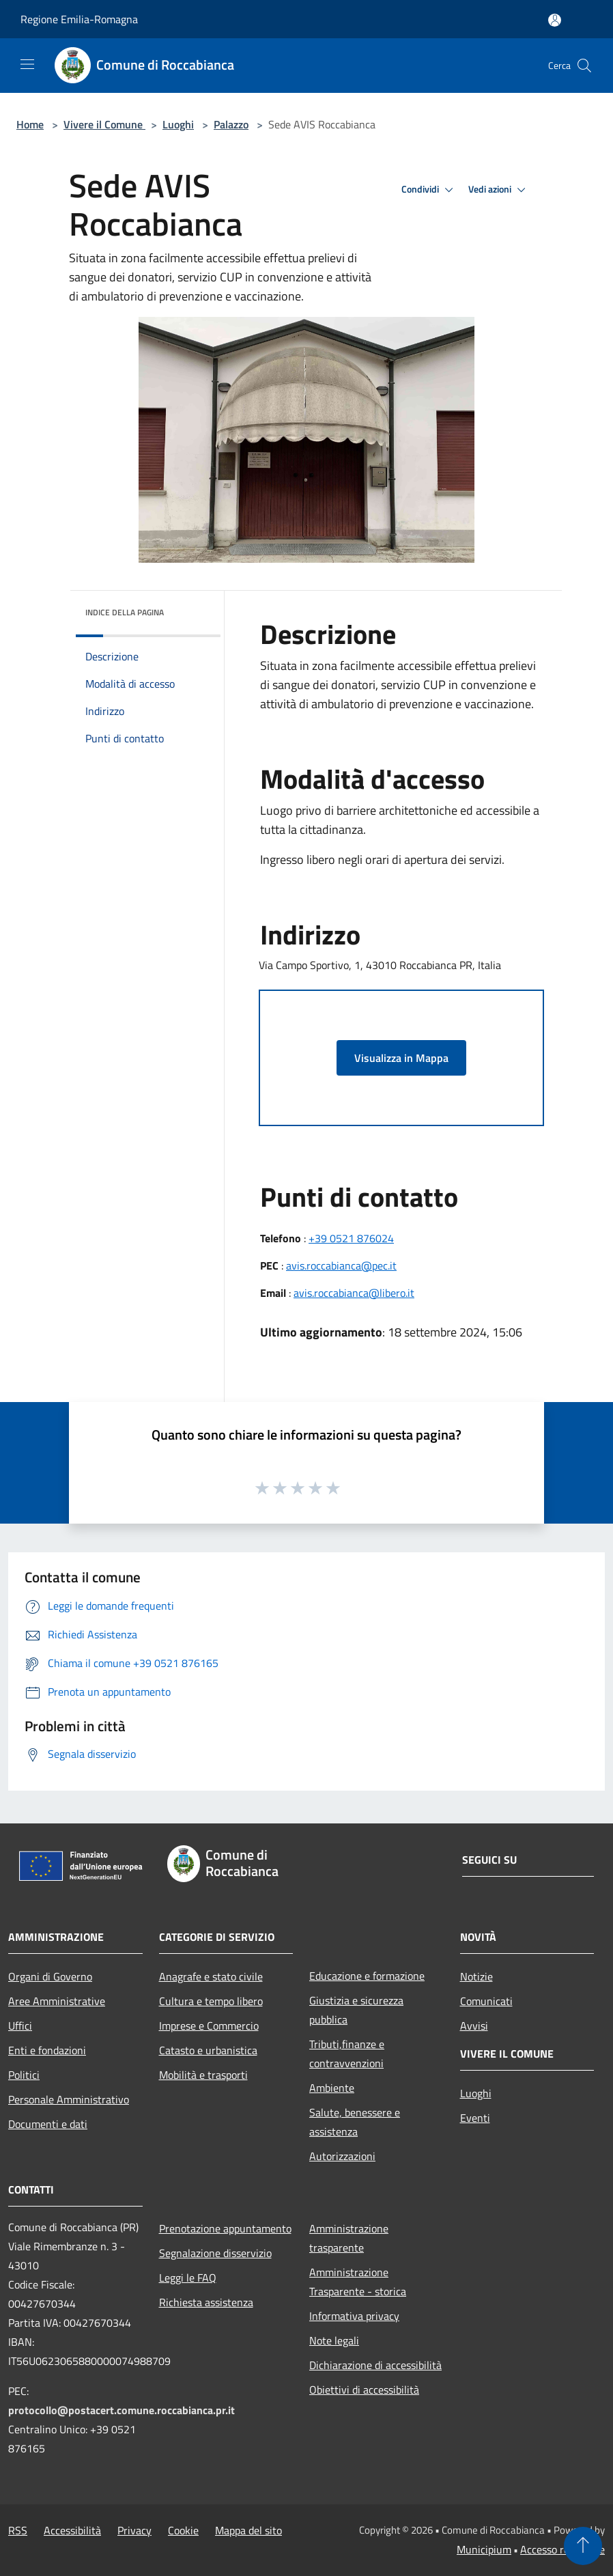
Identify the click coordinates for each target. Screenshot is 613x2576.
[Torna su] (583, 2546)
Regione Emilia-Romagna (79, 19)
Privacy (134, 2530)
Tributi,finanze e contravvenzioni (346, 2053)
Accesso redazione (562, 2549)
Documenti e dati (47, 2124)
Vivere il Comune (104, 124)
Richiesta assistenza (206, 2302)
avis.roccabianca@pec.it (341, 1265)
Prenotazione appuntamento (225, 2228)
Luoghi (178, 124)
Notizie (476, 1976)
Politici (24, 2075)
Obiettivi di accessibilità (364, 2389)
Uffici (20, 2025)
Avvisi (474, 2025)
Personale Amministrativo (68, 2099)
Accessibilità (72, 2530)
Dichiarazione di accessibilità (375, 2365)
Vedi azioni (499, 190)
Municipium (484, 2549)
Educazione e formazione (367, 1976)
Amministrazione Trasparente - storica (357, 2281)
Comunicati (486, 2001)
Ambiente (331, 2088)
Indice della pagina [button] (124, 612)
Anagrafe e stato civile (211, 1976)
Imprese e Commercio (209, 2025)
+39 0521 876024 (351, 1238)
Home (30, 124)
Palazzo (231, 124)
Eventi (475, 2118)
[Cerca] (584, 65)
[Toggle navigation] (27, 64)
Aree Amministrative (56, 2001)
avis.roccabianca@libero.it (354, 1293)
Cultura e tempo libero (211, 2001)
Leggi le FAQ (187, 2277)
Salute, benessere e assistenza (354, 2122)
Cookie (183, 2530)
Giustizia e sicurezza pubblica (356, 2010)
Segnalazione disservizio (215, 2253)
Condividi (429, 190)
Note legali (334, 2340)
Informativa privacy (354, 2316)
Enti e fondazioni (47, 2050)
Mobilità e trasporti (203, 2075)
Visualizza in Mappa (401, 1058)
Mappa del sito (248, 2530)
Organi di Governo (50, 1976)
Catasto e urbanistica (208, 2050)
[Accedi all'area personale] (554, 20)
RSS (17, 2530)
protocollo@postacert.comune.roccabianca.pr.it (121, 2410)
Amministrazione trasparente (348, 2238)
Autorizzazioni (342, 2156)
